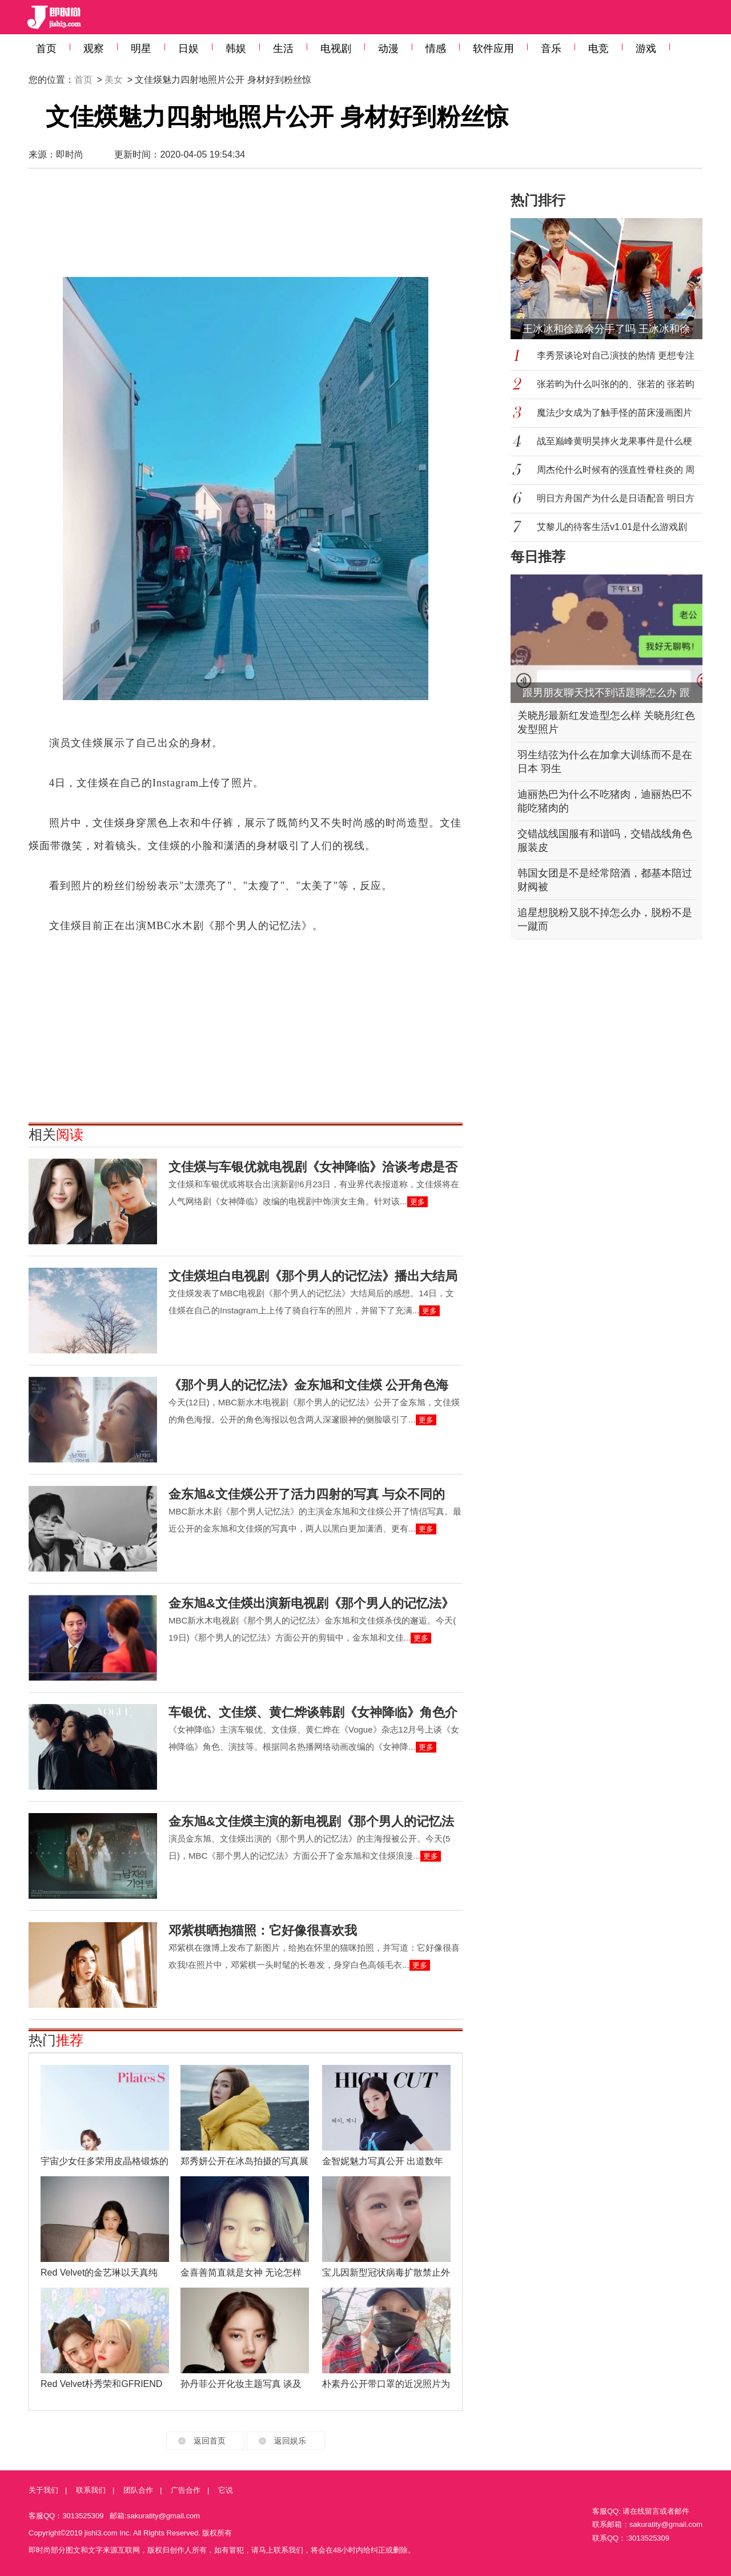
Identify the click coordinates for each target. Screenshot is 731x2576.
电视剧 (335, 48)
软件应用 (493, 48)
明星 (141, 48)
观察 (93, 48)
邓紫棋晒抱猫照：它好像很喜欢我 (262, 1930)
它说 (225, 2490)
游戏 (646, 48)
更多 (417, 1201)
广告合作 (185, 2490)
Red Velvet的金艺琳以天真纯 (99, 2272)
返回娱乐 (290, 2440)
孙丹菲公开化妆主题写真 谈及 (241, 2384)
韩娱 (236, 48)
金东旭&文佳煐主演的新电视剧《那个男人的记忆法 (311, 1821)
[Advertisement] (246, 222)
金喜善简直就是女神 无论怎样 (241, 2272)
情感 (435, 48)
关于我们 (43, 2490)
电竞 (598, 48)
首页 (46, 48)
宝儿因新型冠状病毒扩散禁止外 (386, 2272)
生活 (283, 48)
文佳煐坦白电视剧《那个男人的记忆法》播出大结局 (312, 1276)
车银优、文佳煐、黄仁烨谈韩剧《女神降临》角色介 (312, 1712)
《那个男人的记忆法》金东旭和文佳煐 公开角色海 (308, 1385)
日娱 (188, 48)
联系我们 (91, 2490)
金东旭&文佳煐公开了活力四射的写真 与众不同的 (306, 1494)
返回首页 (210, 2440)
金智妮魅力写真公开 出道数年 (382, 2161)
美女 (114, 80)
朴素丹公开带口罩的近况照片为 (386, 2384)
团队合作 (138, 2490)
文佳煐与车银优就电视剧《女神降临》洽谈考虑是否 (312, 1167)
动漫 (388, 48)
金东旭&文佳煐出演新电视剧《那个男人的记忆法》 (311, 1603)
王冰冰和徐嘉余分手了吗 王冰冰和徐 (606, 329)
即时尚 (69, 154)
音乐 (551, 48)
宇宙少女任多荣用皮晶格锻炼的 (104, 2161)
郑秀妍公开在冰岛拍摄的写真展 (244, 2161)
